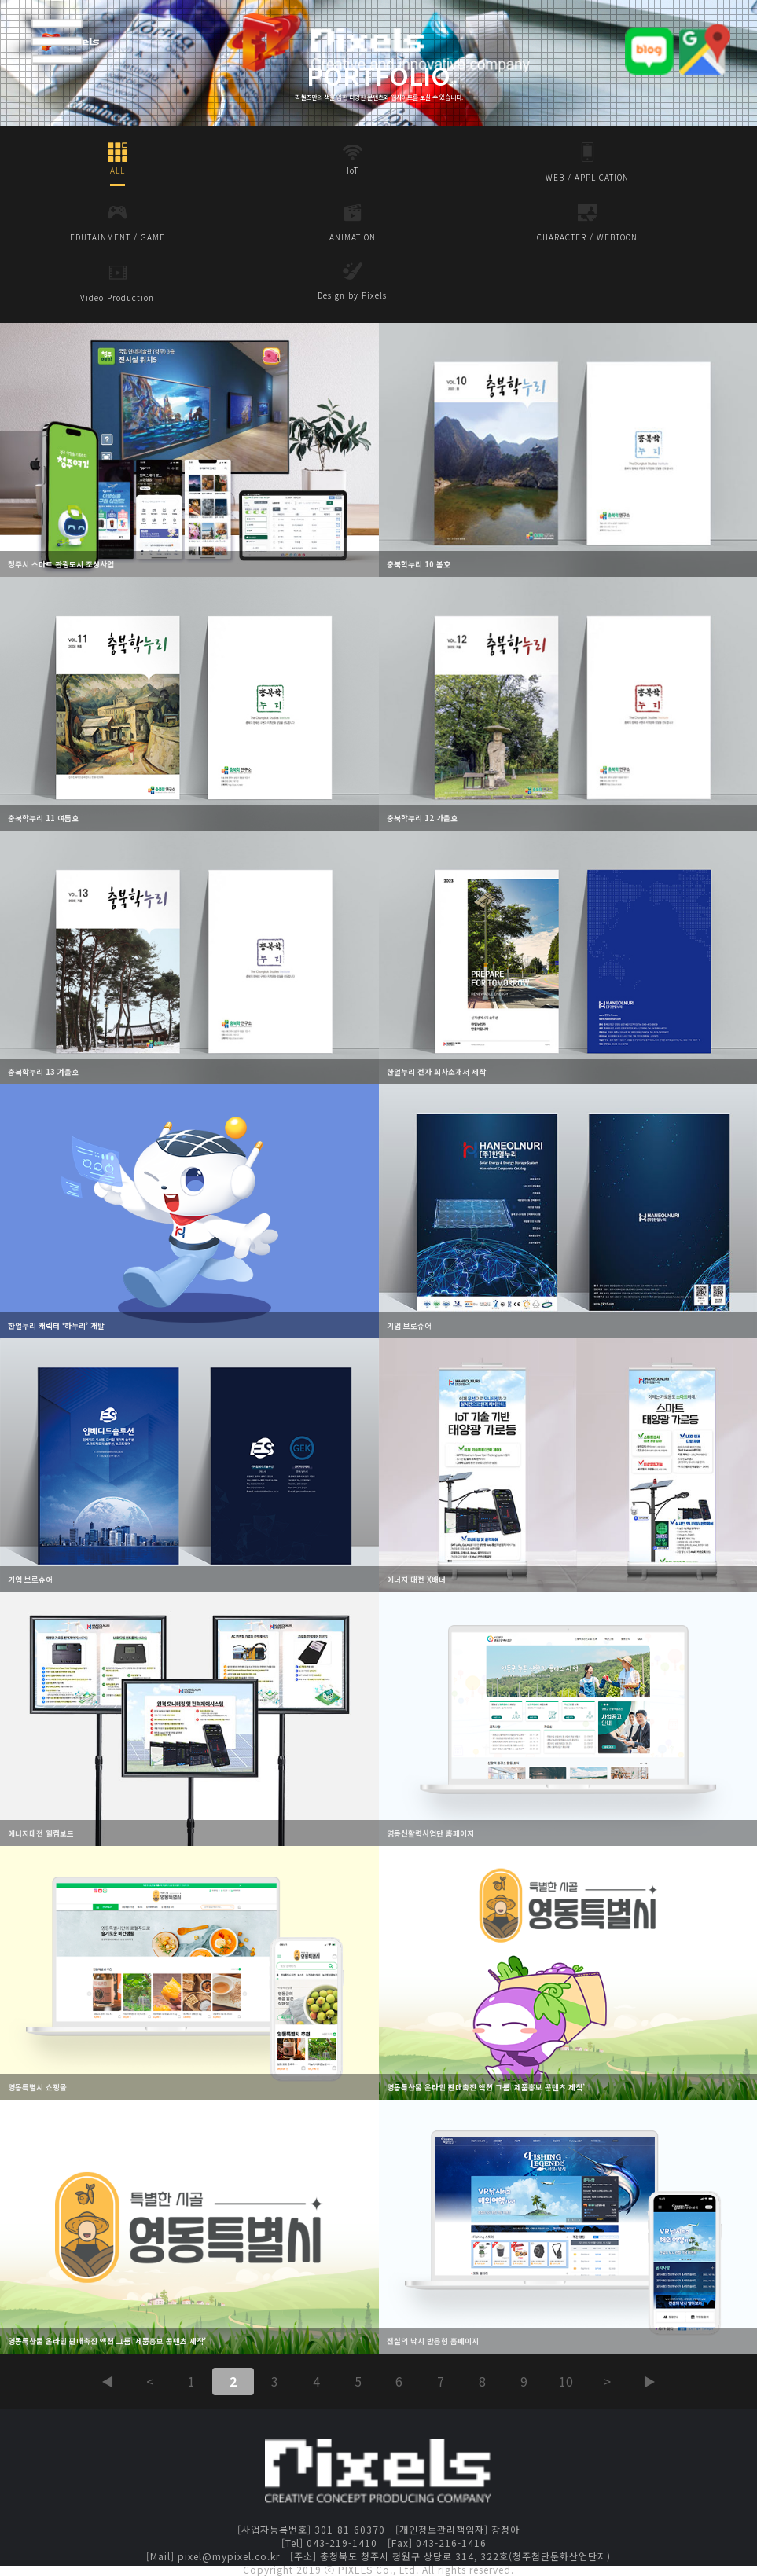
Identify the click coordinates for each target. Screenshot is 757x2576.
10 (566, 2381)
